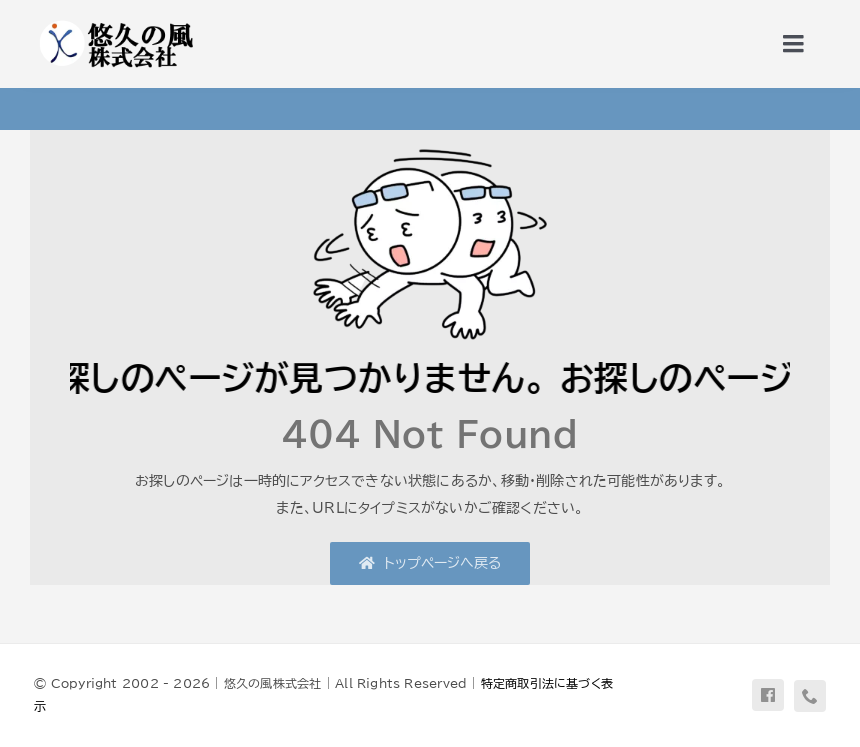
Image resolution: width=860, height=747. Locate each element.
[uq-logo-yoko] (115, 22)
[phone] (810, 696)
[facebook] (768, 695)
